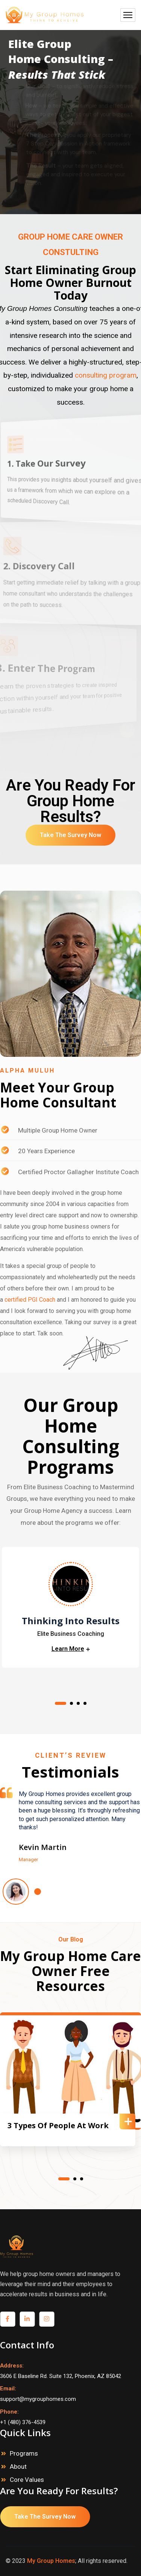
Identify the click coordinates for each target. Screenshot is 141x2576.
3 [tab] (78, 1703)
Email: (8, 2388)
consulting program (105, 375)
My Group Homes (51, 2560)
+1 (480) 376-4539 (22, 2422)
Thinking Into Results (71, 1620)
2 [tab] (71, 1703)
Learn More (68, 1649)
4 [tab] (84, 1703)
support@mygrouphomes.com (38, 2399)
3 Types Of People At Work (58, 2126)
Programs (24, 2453)
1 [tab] (60, 1703)
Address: (12, 2365)
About (18, 2466)
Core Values (27, 2479)
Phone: (9, 2411)
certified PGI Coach (30, 1299)
